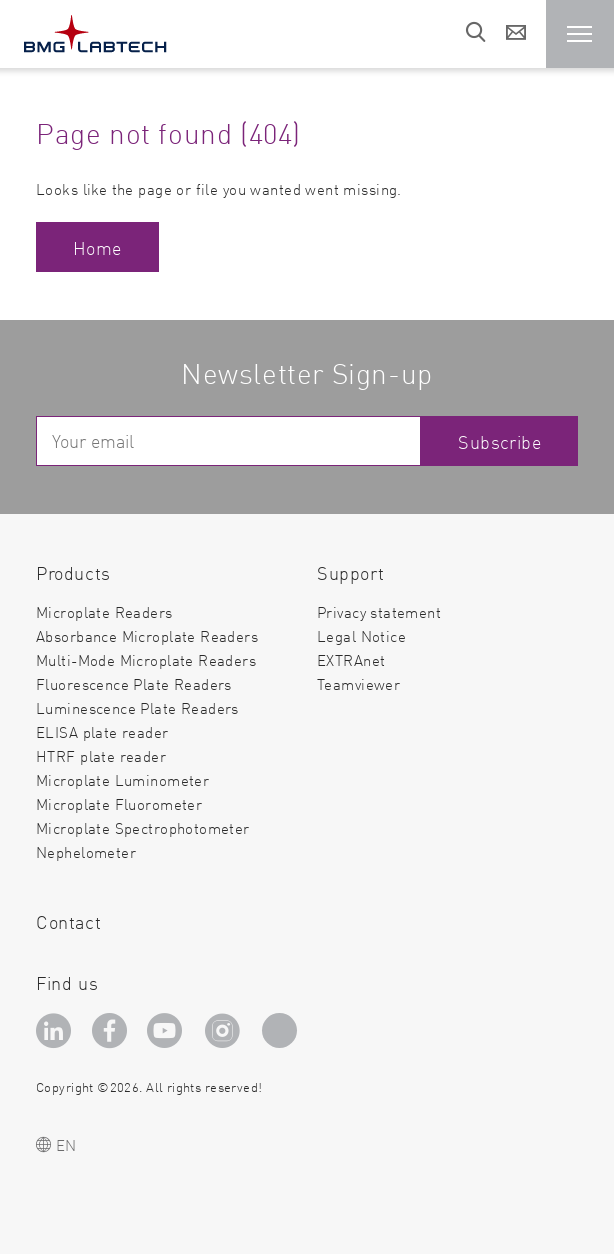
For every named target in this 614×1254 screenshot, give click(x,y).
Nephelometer (86, 852)
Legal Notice (361, 635)
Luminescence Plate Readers (137, 707)
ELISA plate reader (102, 731)
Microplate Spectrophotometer (143, 827)
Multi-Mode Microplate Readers (146, 659)
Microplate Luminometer (122, 779)
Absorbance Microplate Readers (147, 635)
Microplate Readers (104, 611)
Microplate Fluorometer (119, 803)
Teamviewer (358, 684)
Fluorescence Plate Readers (134, 683)
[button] (580, 34)
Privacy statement (379, 611)
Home (97, 247)
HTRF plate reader (101, 755)
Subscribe (499, 441)
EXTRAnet (351, 659)
